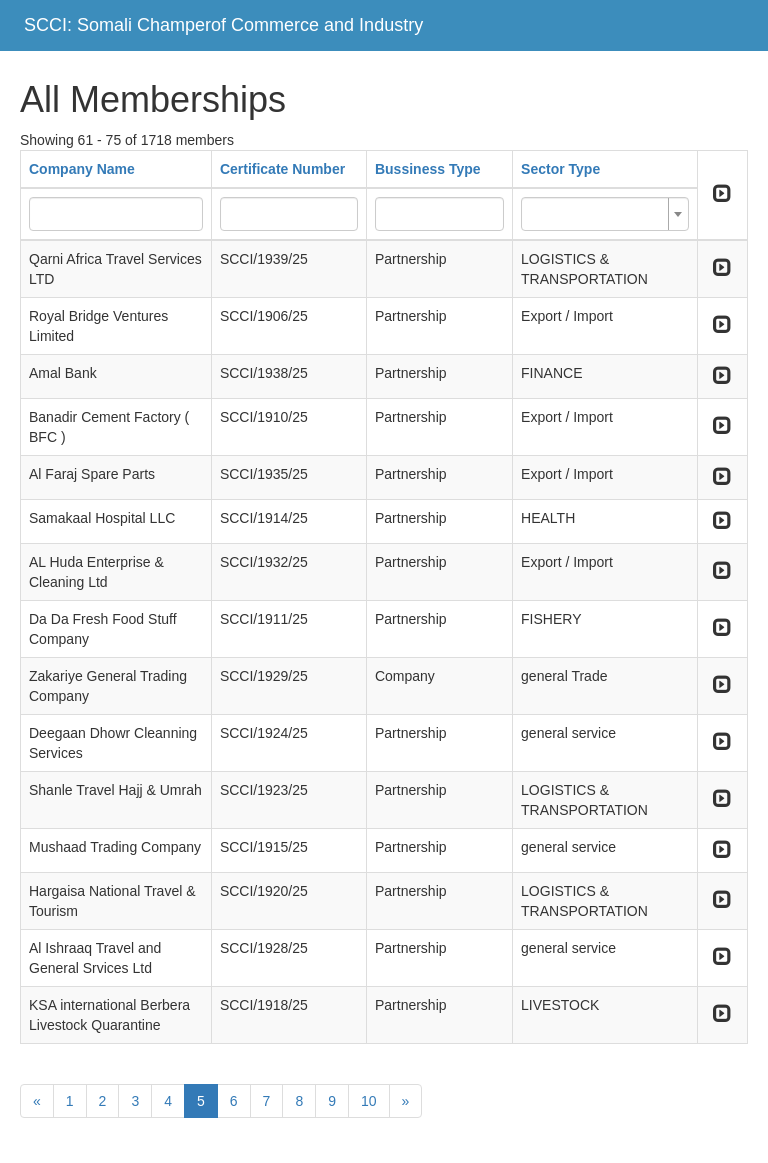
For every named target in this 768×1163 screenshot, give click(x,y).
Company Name (82, 169)
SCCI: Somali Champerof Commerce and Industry (223, 25)
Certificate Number (282, 169)
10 (369, 1101)
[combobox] (605, 214)
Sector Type (560, 169)
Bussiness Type (428, 169)
